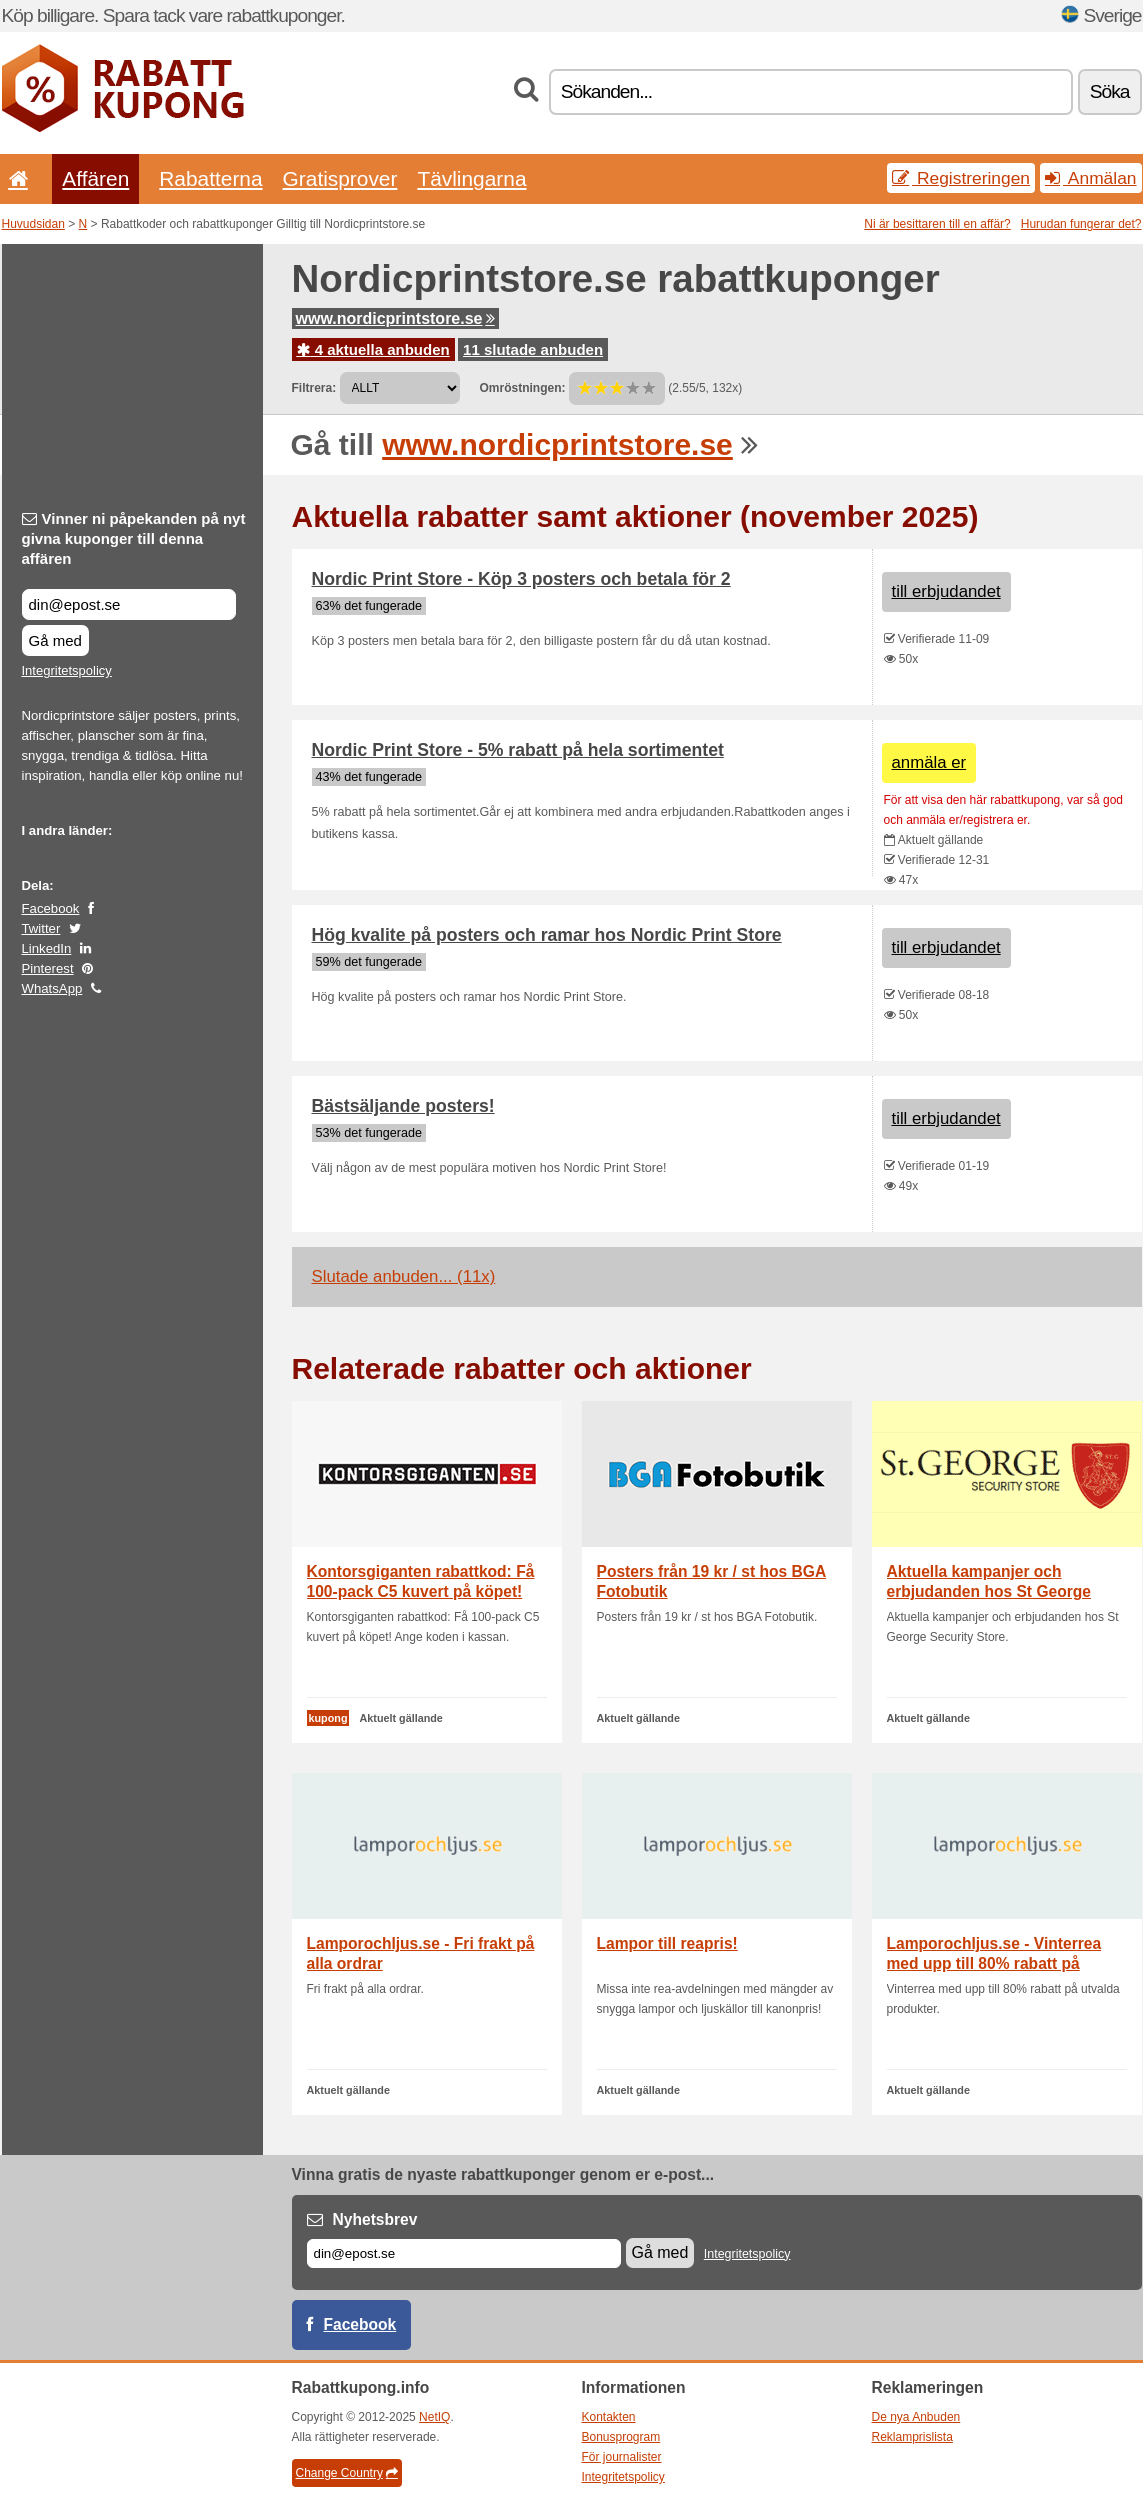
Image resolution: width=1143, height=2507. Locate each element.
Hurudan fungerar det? (1081, 224)
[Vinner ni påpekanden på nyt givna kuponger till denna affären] (129, 604)
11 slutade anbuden (533, 349)
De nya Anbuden (916, 2417)
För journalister (622, 2457)
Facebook (51, 908)
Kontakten (609, 2417)
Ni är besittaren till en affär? (937, 224)
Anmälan (1090, 178)
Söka (1110, 91)
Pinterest (48, 968)
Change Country (347, 2473)
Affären (95, 178)
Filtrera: (314, 388)
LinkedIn (47, 948)
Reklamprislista (912, 2437)
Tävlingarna (471, 178)
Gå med (55, 640)
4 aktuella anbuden (373, 349)
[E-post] (464, 2253)
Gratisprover (340, 178)
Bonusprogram (621, 2437)
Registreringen (961, 178)
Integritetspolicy (67, 670)
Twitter (41, 928)
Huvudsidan (33, 224)
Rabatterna (210, 178)
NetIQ (434, 2417)
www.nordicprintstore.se (395, 318)
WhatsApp (52, 988)
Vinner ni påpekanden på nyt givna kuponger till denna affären (134, 538)
